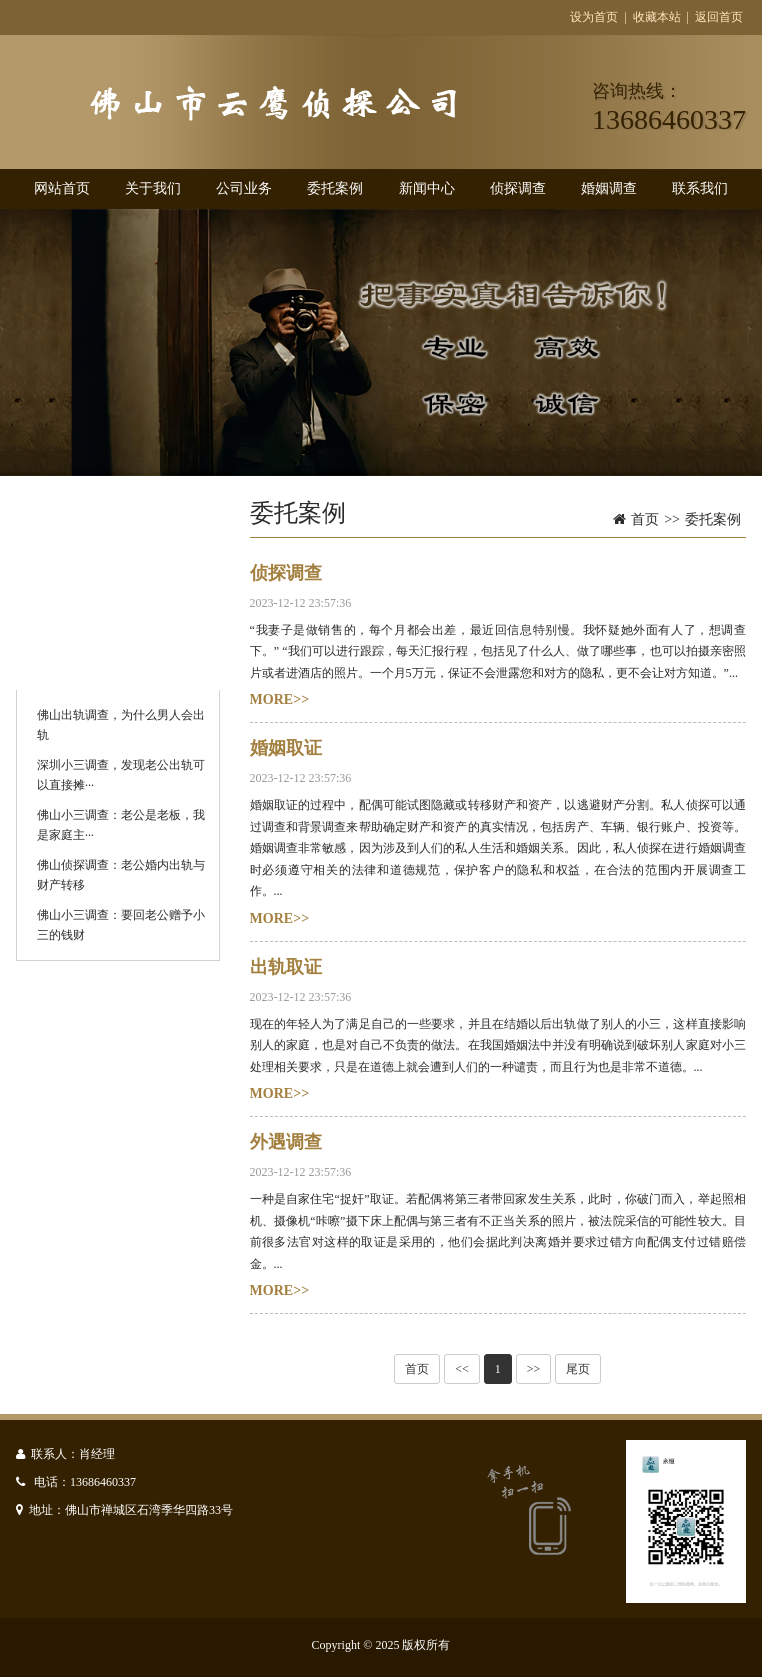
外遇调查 (286, 1142)
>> (534, 1369)
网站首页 (62, 188)
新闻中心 (427, 188)
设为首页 (594, 17)
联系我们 (700, 188)
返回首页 (719, 17)
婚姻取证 (286, 748)
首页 (645, 519)
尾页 (578, 1369)
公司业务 (244, 188)
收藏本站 (657, 17)
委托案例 (335, 188)
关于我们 (153, 188)
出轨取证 (286, 967)
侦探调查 (518, 188)
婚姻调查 (609, 188)
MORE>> (280, 699)
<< (462, 1369)
